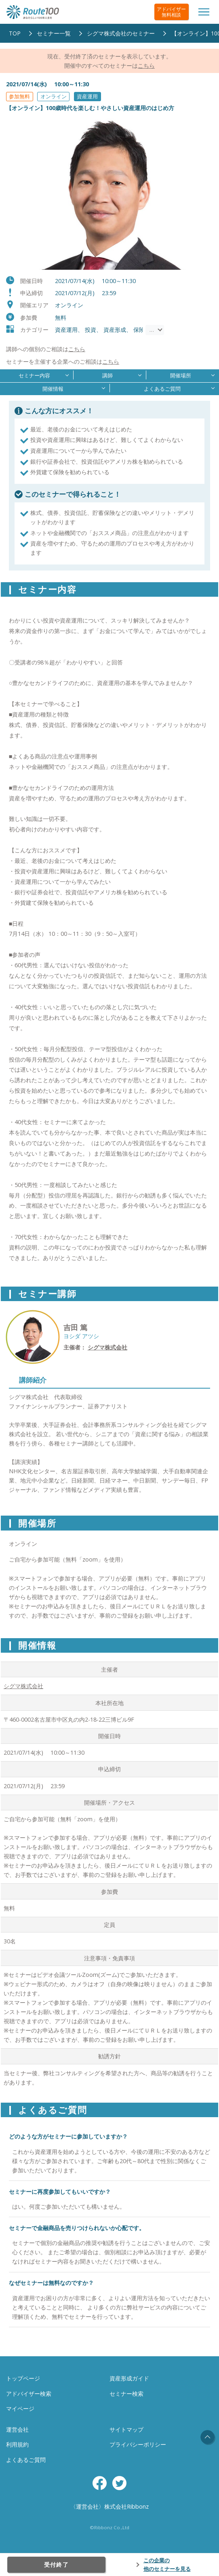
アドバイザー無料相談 (171, 12)
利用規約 (17, 2444)
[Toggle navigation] (204, 12)
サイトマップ (126, 2429)
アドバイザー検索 (28, 2393)
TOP (15, 33)
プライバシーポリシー (138, 2444)
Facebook (100, 2483)
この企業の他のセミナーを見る (167, 2564)
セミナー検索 (126, 2393)
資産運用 (87, 96)
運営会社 (17, 2429)
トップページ (23, 2378)
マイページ (20, 2408)
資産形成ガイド (129, 2378)
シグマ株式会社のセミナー (121, 33)
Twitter (119, 2483)
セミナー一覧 (54, 33)
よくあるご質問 (26, 2460)
